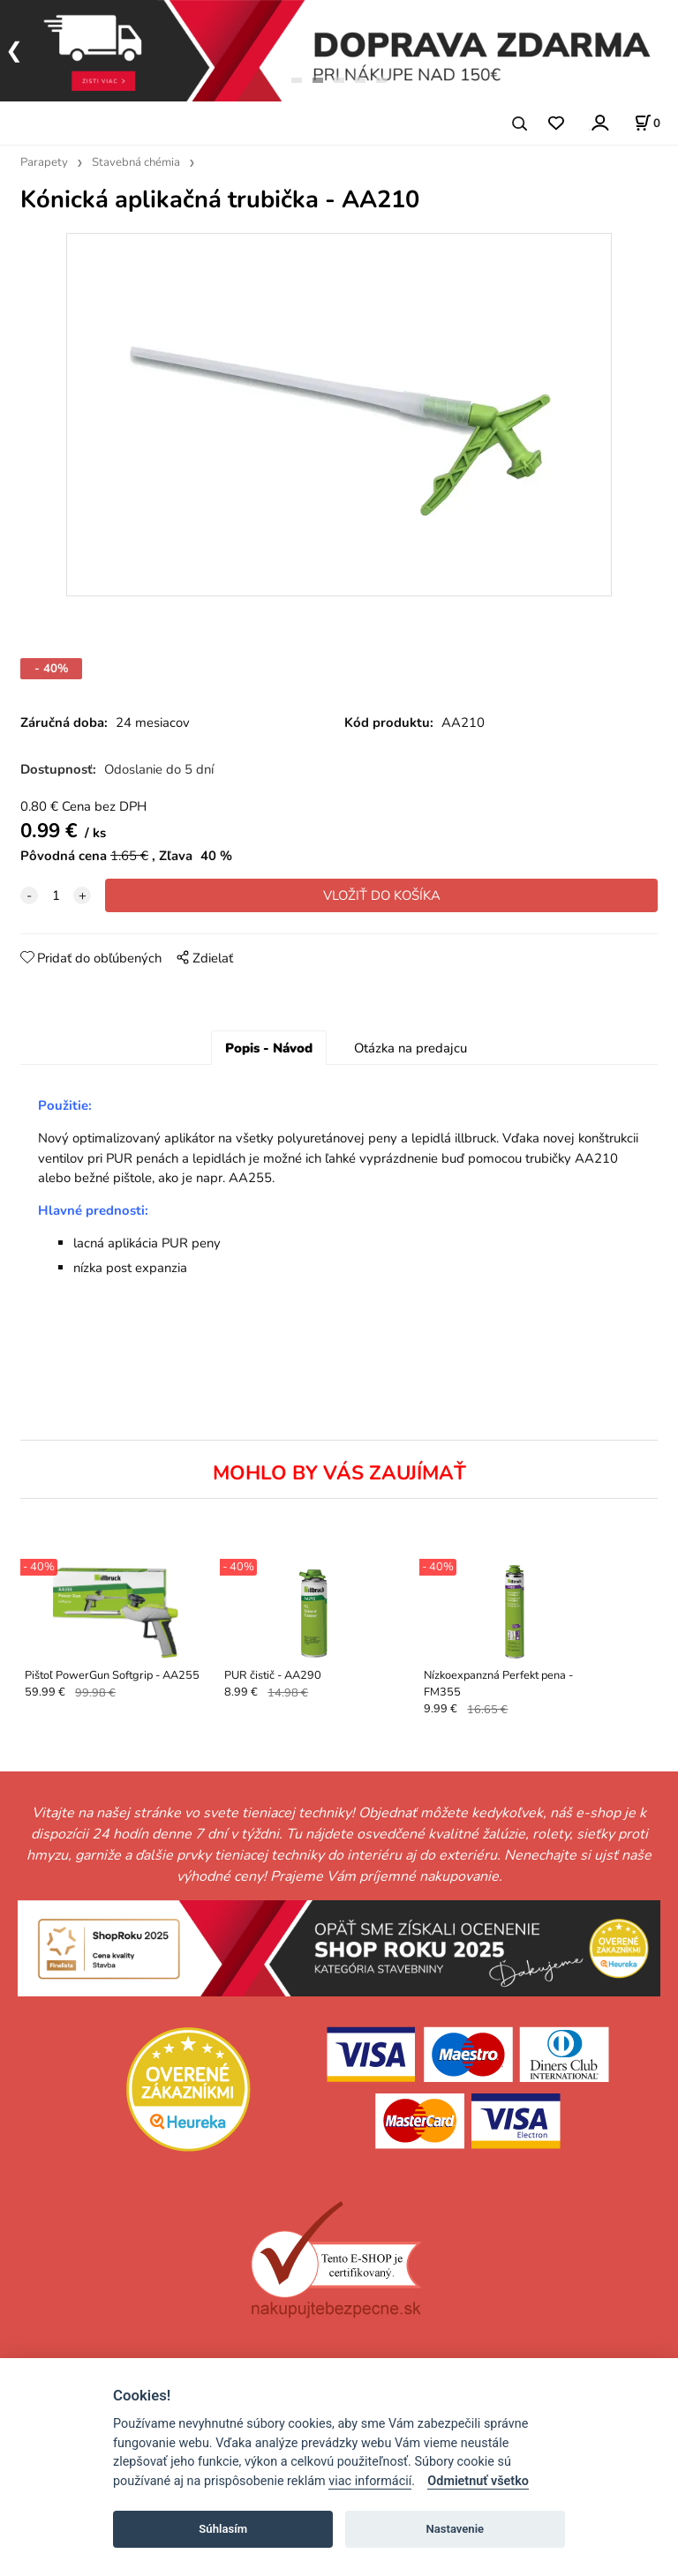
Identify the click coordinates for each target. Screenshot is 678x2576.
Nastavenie (455, 2528)
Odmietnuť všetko (478, 2481)
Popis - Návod (269, 1048)
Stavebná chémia (136, 162)
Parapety (44, 162)
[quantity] (55, 895)
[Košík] (647, 122)
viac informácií (369, 2481)
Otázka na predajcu (410, 1048)
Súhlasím (223, 2528)
